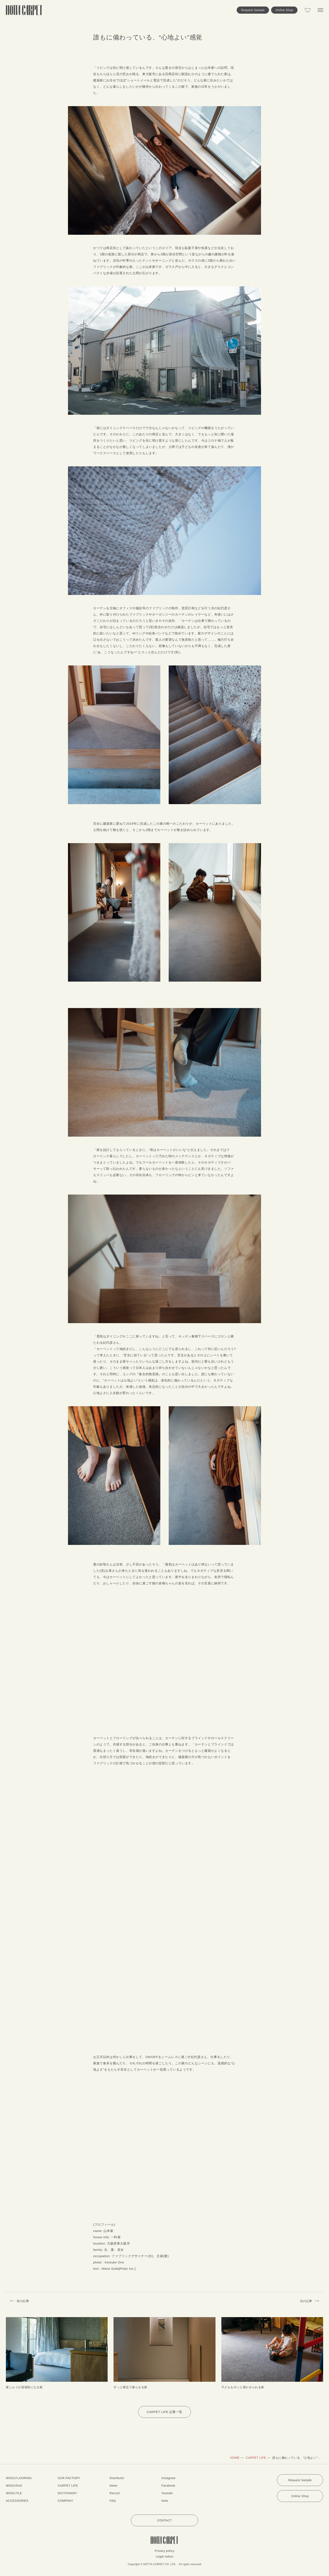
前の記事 (19, 2301)
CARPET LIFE (256, 2457)
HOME (234, 2457)
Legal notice (164, 2556)
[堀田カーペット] (24, 10)
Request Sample (253, 10)
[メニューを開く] (320, 10)
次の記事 (309, 2301)
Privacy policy (164, 2551)
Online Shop (284, 10)
